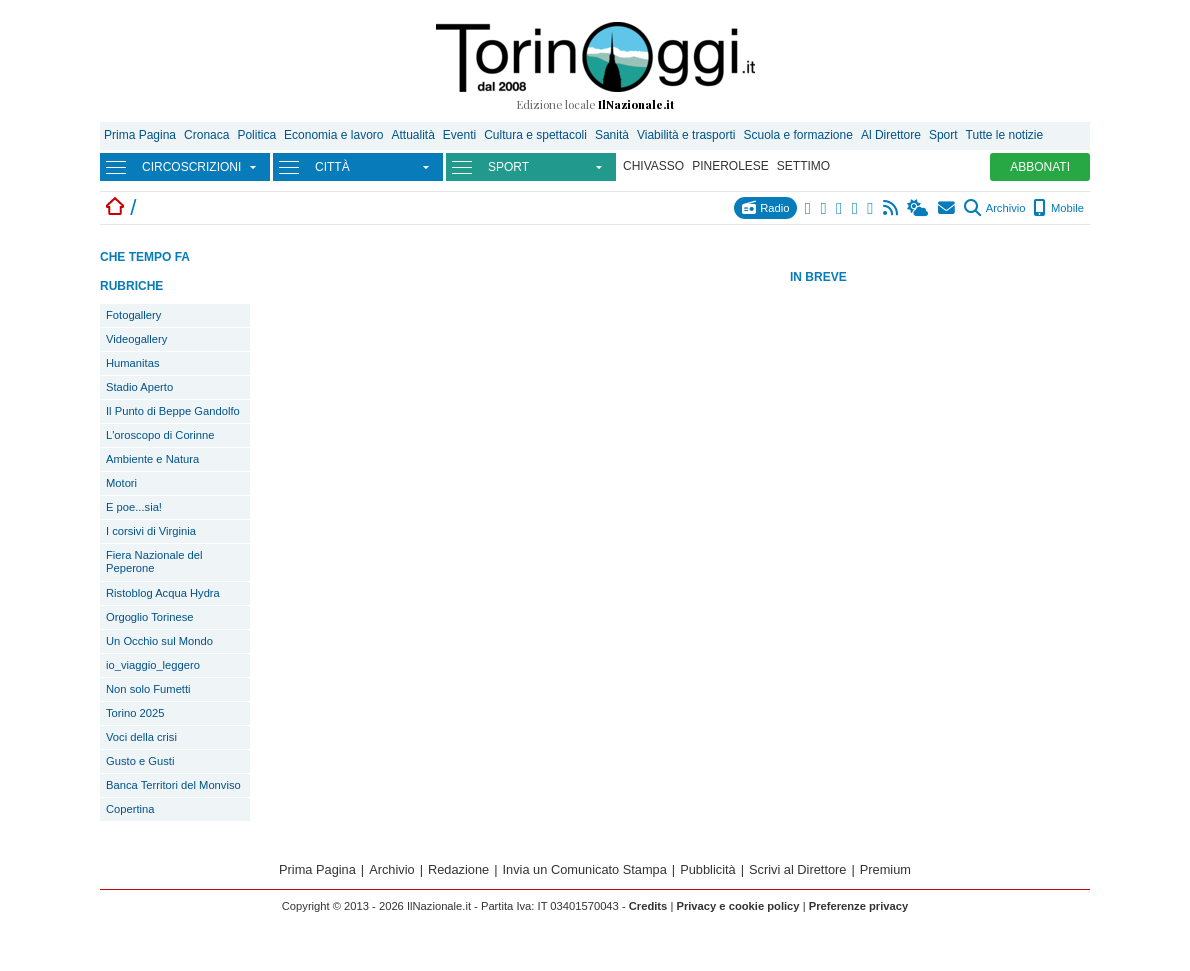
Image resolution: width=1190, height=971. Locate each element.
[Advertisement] (940, 429)
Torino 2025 (135, 713)
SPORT (508, 167)
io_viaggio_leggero (153, 665)
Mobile (1058, 208)
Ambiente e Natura (152, 459)
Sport (943, 135)
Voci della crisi (141, 737)
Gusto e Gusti (140, 761)
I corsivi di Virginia (151, 531)
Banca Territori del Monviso (173, 785)
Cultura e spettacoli (535, 135)
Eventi (459, 135)
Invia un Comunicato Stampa (585, 869)
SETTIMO (803, 166)
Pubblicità (708, 869)
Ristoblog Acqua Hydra (163, 593)
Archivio (994, 208)
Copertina (130, 809)
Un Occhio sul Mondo (159, 641)
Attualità (412, 135)
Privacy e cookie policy (737, 906)
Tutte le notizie (1005, 135)
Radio (765, 207)
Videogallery (136, 339)
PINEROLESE (730, 166)
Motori (121, 483)
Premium (885, 869)
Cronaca (206, 135)
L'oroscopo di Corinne (160, 435)
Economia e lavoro (333, 135)
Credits (648, 906)
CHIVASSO (653, 166)
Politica (256, 135)
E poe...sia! (134, 507)
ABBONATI (1040, 167)
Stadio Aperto (139, 387)
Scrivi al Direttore (797, 869)
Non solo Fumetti (148, 689)
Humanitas (132, 363)
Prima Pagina (140, 135)
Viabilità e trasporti (686, 135)
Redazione (458, 869)
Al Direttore (891, 135)
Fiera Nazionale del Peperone (154, 561)
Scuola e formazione (797, 135)
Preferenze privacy (859, 906)
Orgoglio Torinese (149, 617)
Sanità (612, 135)
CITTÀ (332, 167)
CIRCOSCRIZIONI (191, 167)
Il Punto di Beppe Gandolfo (173, 411)
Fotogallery (133, 315)
